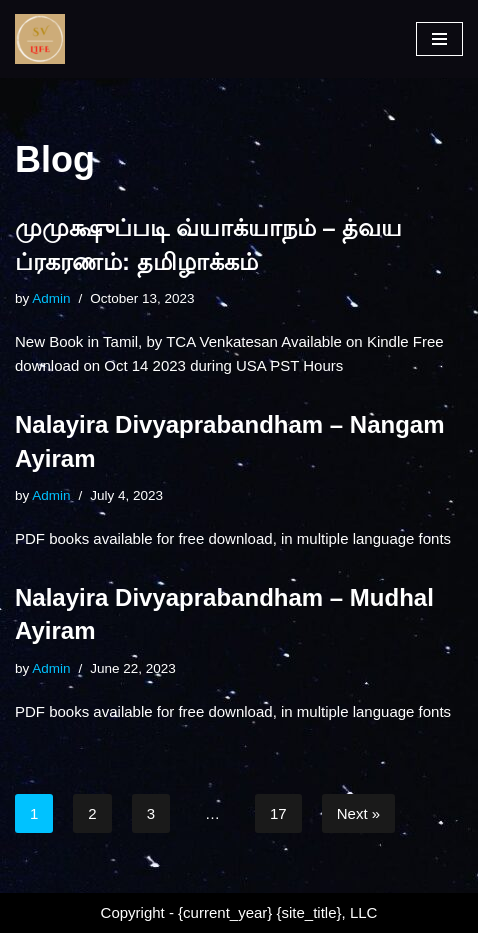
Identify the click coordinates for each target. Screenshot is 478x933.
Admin (51, 298)
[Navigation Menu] (439, 39)
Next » (358, 813)
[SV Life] (40, 39)
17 (278, 813)
